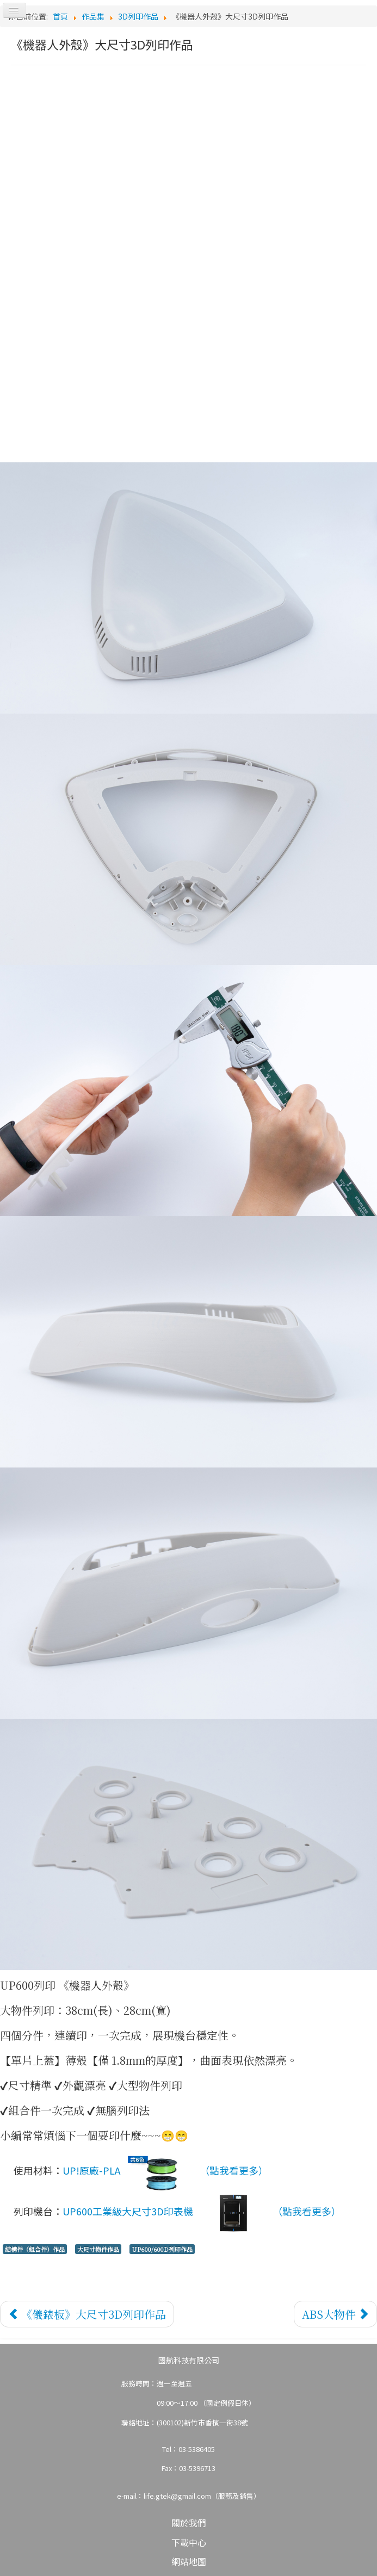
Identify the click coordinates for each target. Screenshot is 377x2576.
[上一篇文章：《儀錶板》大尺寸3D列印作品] (87, 2314)
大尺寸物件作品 (98, 2249)
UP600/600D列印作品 (162, 2249)
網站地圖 (188, 2561)
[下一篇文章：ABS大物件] (335, 2314)
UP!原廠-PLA (129, 2171)
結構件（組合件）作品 (35, 2249)
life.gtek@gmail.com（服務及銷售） (202, 2496)
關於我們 (188, 2522)
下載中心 (188, 2542)
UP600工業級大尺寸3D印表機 (165, 2213)
